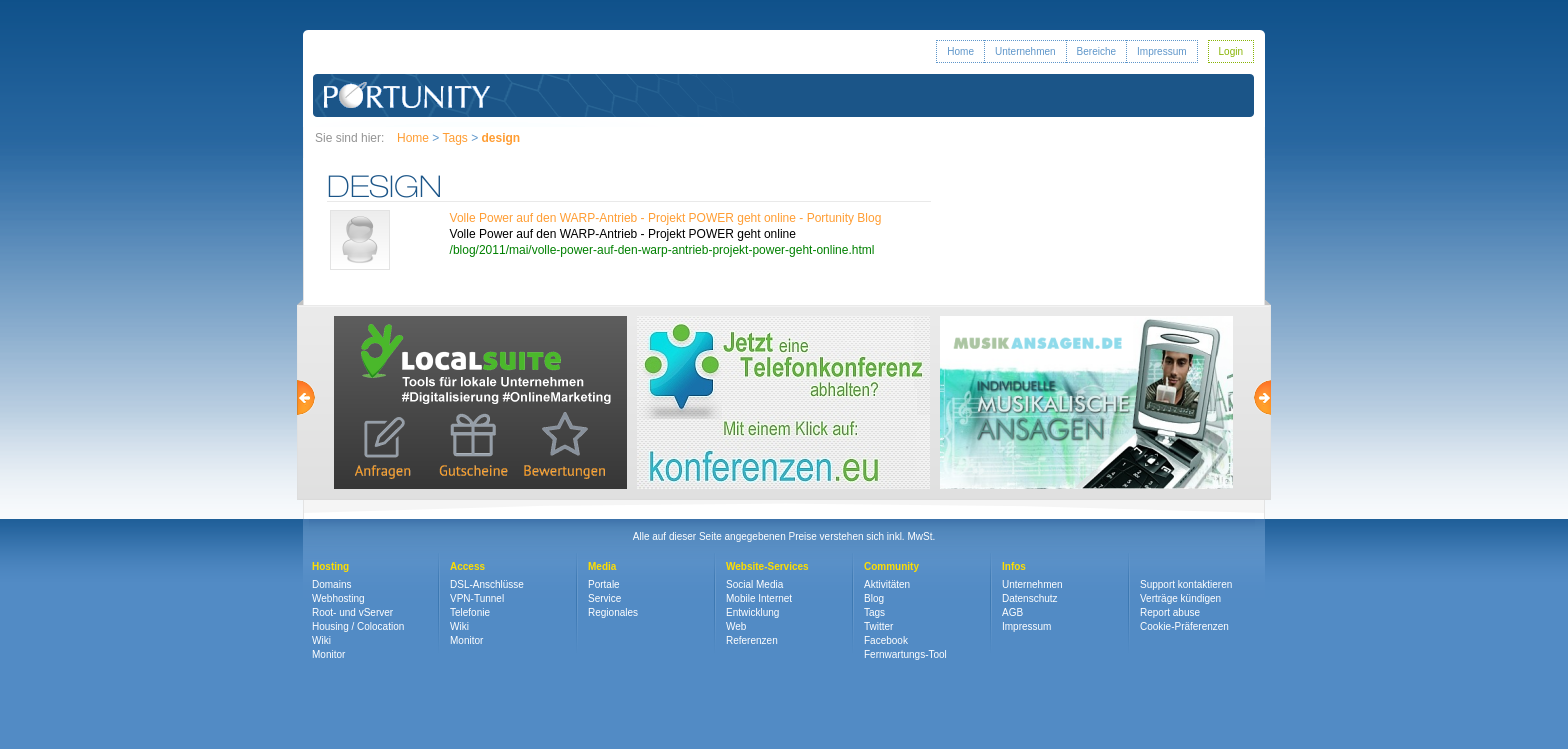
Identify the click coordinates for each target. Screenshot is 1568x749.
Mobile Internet (759, 598)
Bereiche (1096, 51)
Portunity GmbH (407, 95)
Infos (1014, 566)
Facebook (886, 640)
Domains (331, 584)
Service (604, 598)
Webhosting (338, 598)
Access (467, 566)
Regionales (613, 612)
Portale (604, 584)
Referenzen (752, 640)
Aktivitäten (887, 584)
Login (1231, 51)
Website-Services (767, 566)
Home (960, 51)
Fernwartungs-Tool (905, 654)
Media (602, 566)
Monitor (328, 654)
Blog (874, 598)
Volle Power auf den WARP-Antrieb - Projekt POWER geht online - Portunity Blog (666, 218)
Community (891, 566)
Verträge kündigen (1180, 598)
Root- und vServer (352, 612)
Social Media (754, 584)
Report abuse (1170, 612)
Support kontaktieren (1186, 584)
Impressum (1161, 51)
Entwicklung (752, 612)
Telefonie (470, 612)
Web (736, 626)
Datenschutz (1030, 598)
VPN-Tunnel (477, 598)
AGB (1012, 612)
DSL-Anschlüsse (487, 584)
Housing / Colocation (358, 626)
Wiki (321, 640)
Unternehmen (1025, 51)
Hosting (330, 566)
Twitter (878, 626)
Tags (454, 138)
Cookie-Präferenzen (1184, 626)
